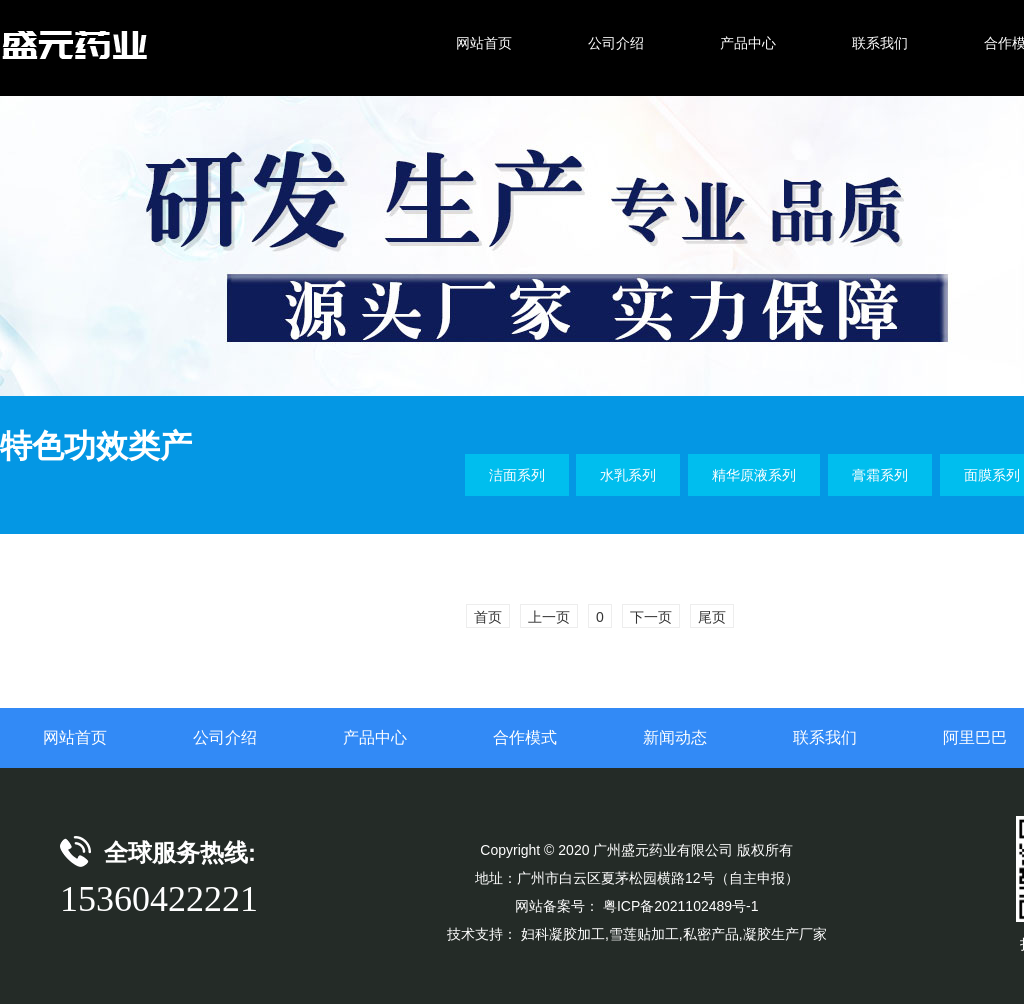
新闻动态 (675, 737)
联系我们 (825, 737)
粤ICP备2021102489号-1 (681, 906)
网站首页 (75, 737)
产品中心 (375, 737)
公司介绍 (225, 737)
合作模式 (525, 737)
